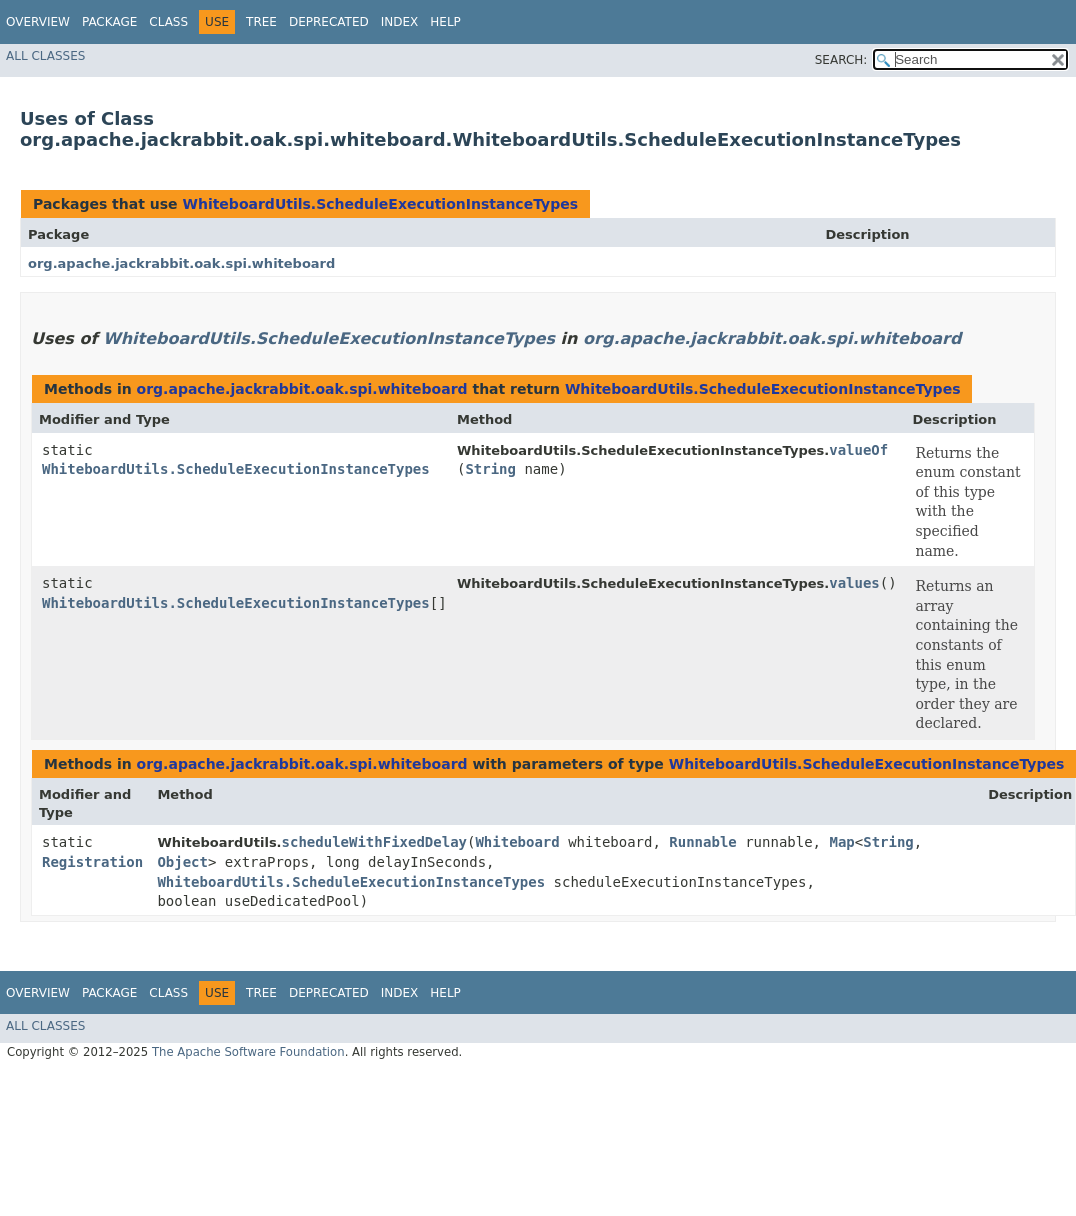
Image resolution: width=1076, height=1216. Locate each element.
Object (182, 862)
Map (841, 842)
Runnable (702, 842)
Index (400, 22)
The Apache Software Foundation (248, 1052)
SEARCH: (841, 60)
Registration (92, 862)
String (490, 469)
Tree (261, 22)
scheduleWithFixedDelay (374, 842)
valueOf (858, 450)
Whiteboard (517, 842)
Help (445, 22)
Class (168, 22)
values (854, 583)
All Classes (45, 56)
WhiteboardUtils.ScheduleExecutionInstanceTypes (380, 204)
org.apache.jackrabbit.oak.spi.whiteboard (181, 263)
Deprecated (329, 22)
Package (109, 22)
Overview (38, 22)
